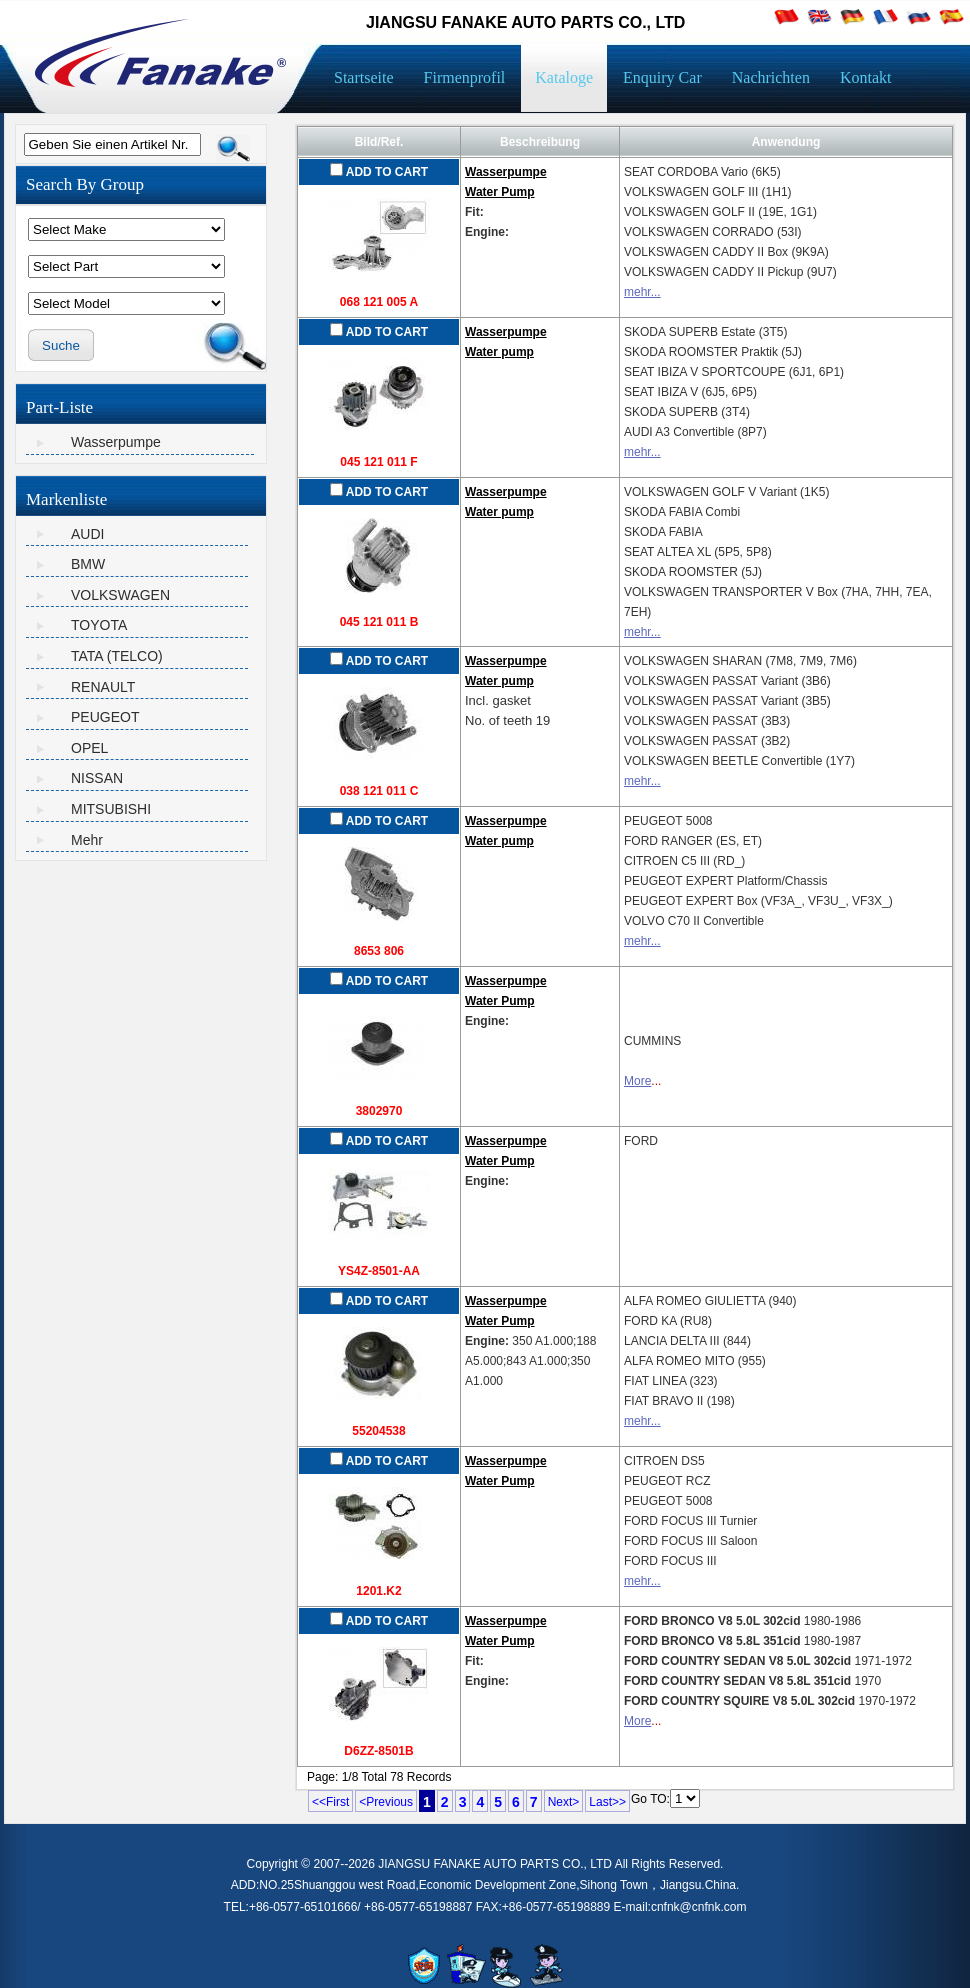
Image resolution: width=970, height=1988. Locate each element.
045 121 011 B (379, 622)
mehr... (642, 292)
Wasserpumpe (116, 442)
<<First (330, 1802)
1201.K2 (378, 1591)
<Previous (386, 1802)
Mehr (87, 840)
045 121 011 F (378, 462)
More (637, 1081)
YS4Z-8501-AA (379, 1271)
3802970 (379, 1111)
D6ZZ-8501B (378, 1751)
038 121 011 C (379, 791)
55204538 (378, 1431)
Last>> (607, 1802)
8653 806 (379, 951)
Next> (564, 1802)
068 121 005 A (379, 302)
